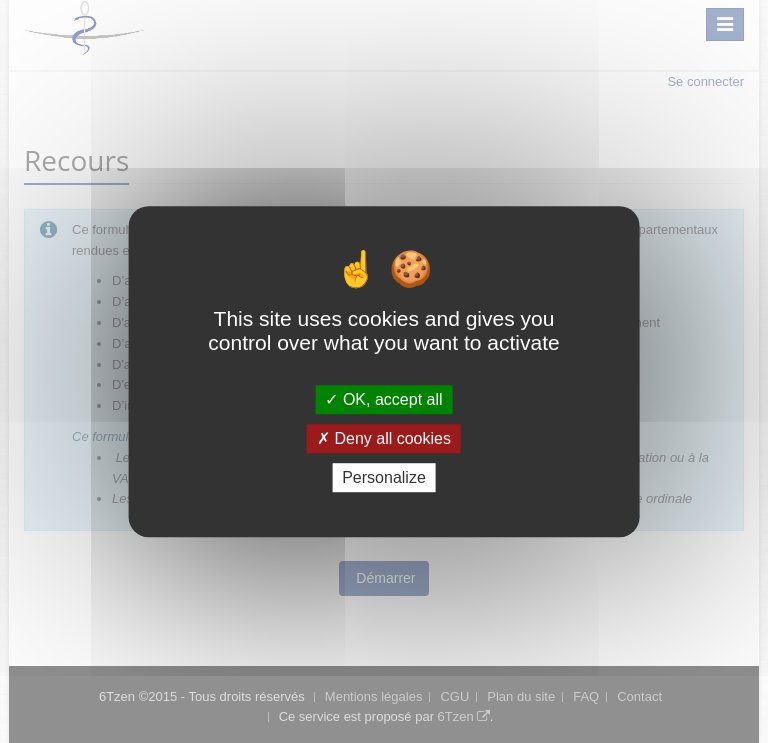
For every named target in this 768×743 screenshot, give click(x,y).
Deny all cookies (384, 438)
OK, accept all (383, 399)
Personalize (384, 477)
